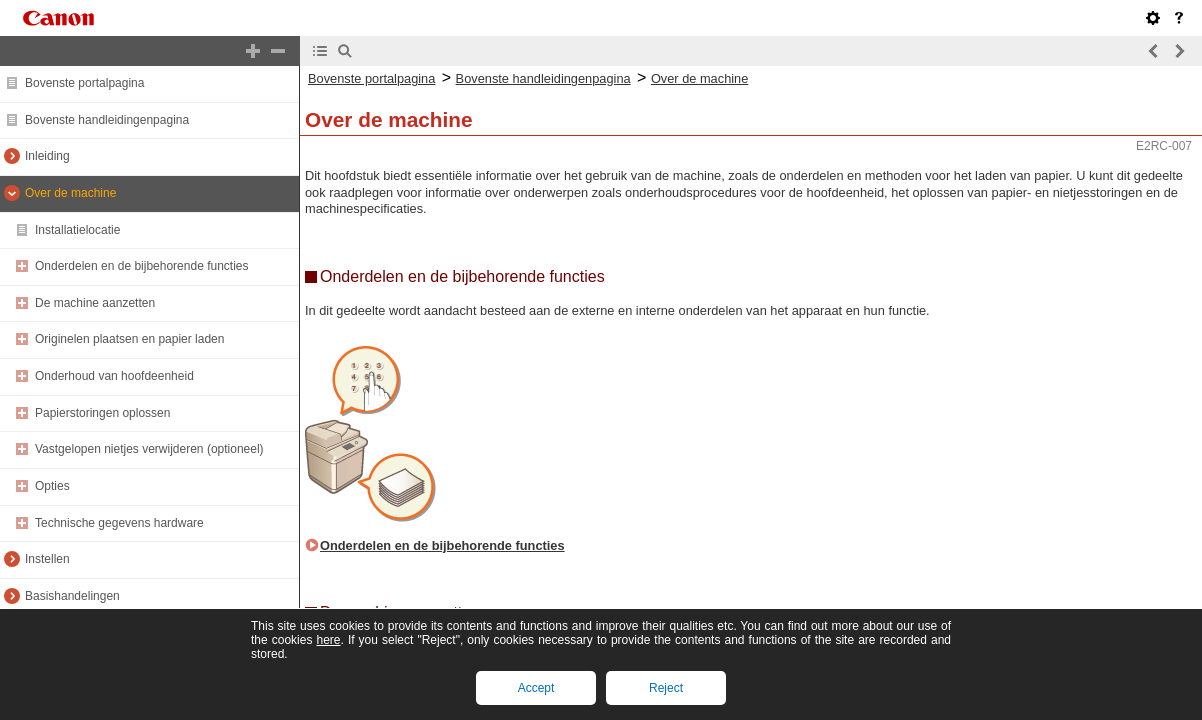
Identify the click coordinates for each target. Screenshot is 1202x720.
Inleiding (47, 156)
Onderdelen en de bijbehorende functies (142, 266)
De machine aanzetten (95, 303)
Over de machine (70, 193)
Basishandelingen (72, 596)
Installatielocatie (77, 230)
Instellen (47, 559)
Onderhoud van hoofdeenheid (114, 376)
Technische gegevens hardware (119, 523)
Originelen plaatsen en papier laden (129, 339)
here (328, 640)
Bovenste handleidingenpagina (107, 120)
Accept (536, 688)
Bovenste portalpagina (84, 83)
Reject (666, 688)
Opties (52, 486)
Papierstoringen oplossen (102, 413)
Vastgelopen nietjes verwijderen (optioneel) (149, 449)
